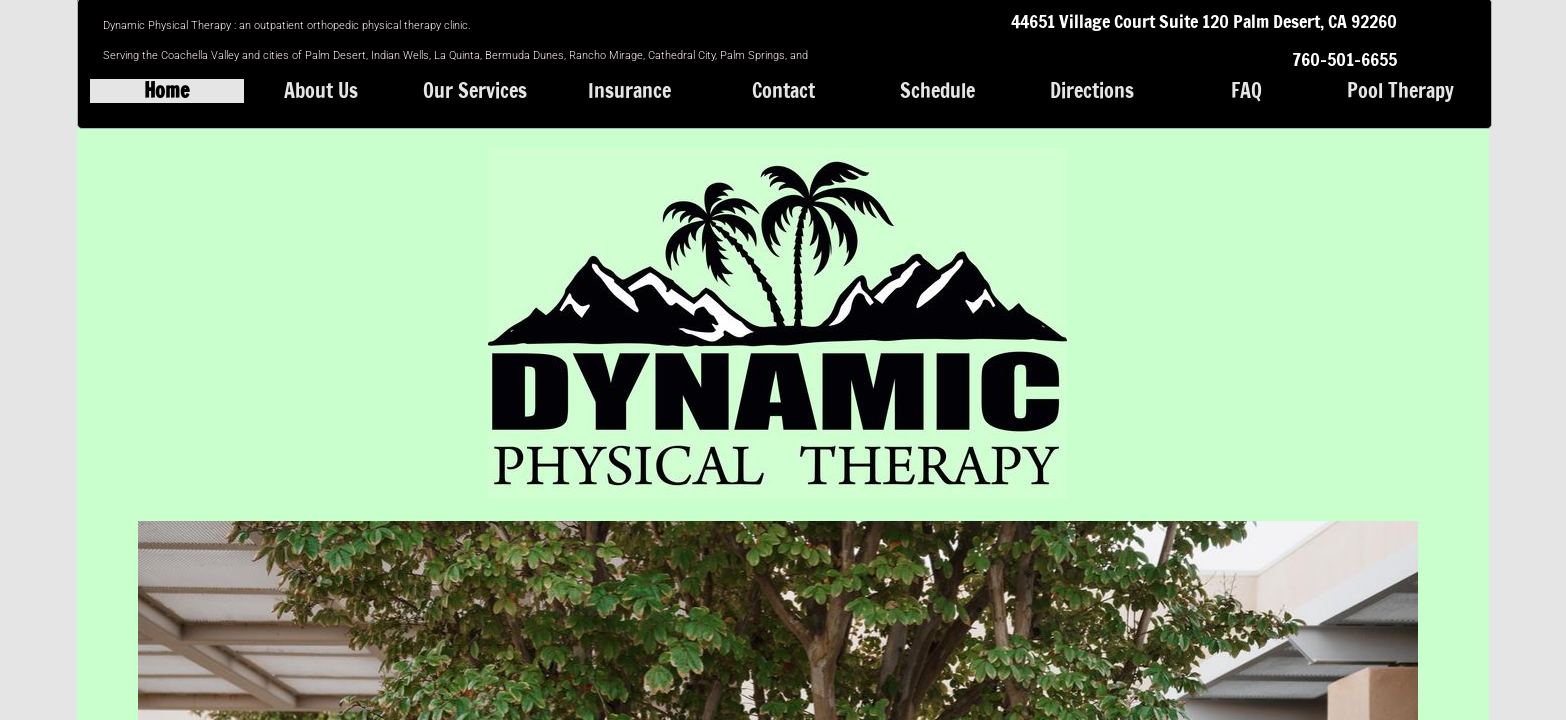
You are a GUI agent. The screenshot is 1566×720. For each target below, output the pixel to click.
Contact (783, 91)
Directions (1092, 91)
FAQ (1246, 91)
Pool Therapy (1400, 91)
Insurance (629, 91)
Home (166, 91)
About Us (321, 91)
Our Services (475, 91)
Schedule (937, 91)
